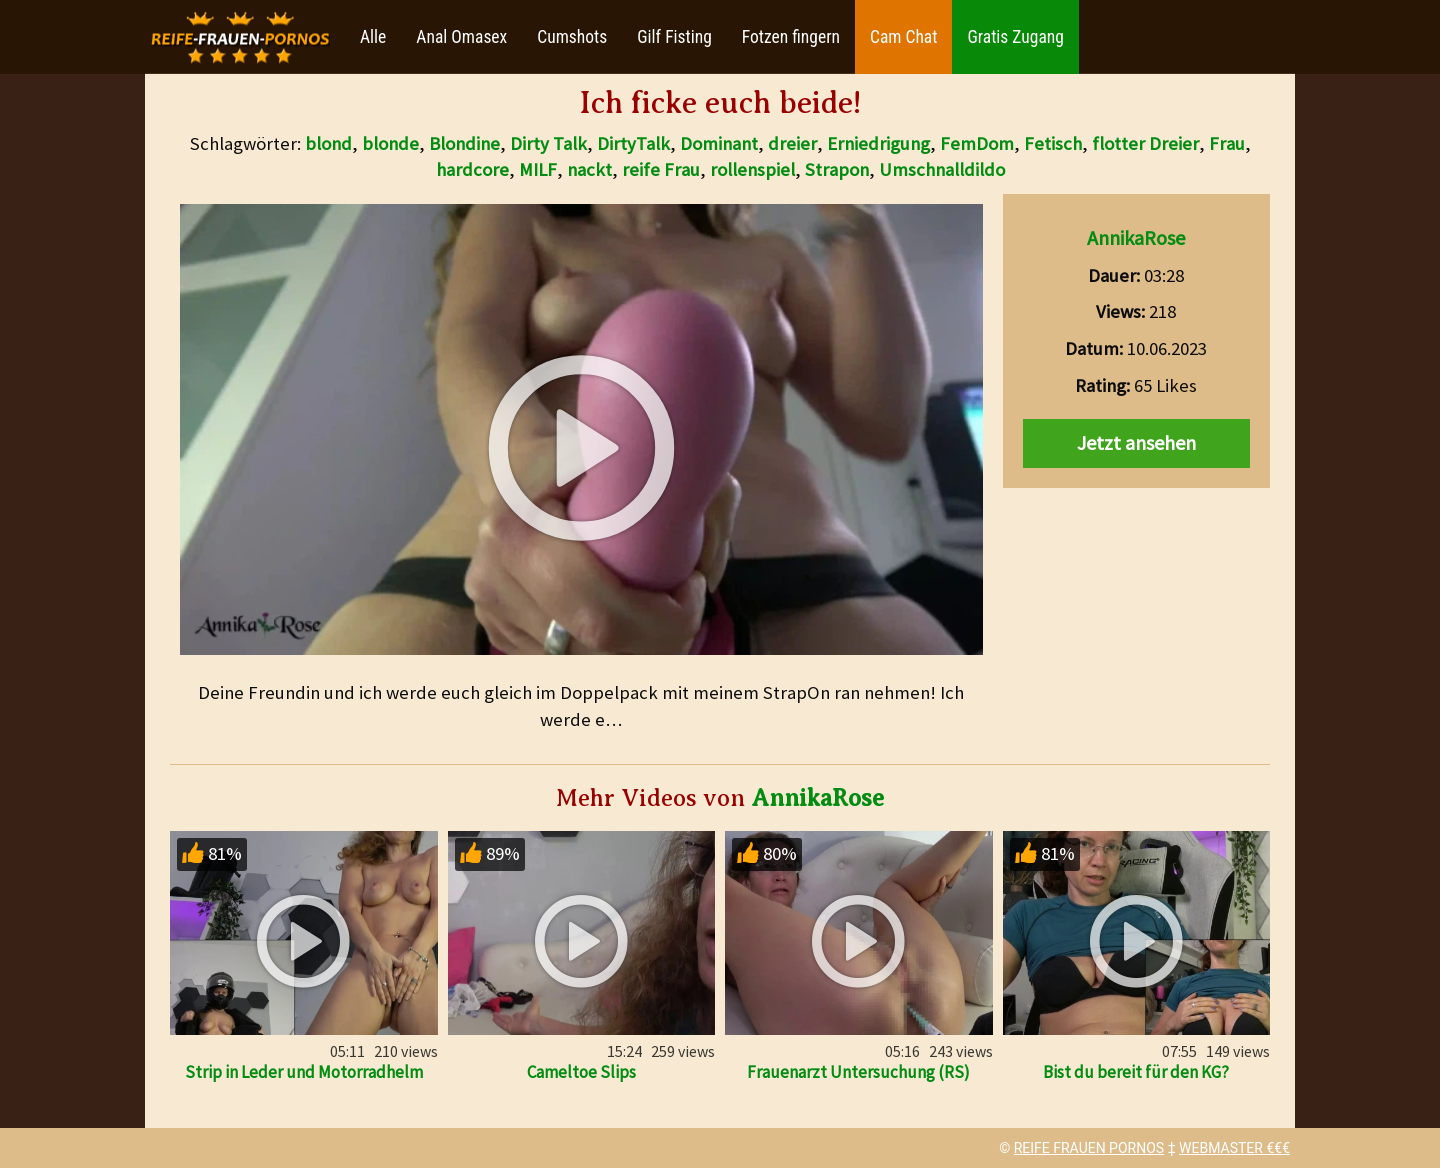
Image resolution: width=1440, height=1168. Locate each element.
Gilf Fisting (674, 37)
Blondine (464, 143)
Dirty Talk (548, 143)
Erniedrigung (878, 143)
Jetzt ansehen (1136, 442)
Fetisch (1053, 143)
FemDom (977, 143)
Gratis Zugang (1015, 37)
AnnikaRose (1136, 237)
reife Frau (661, 169)
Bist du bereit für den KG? (1136, 1072)
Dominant (719, 143)
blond (328, 143)
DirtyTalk (633, 143)
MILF (538, 169)
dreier (792, 143)
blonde (390, 143)
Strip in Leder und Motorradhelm (304, 1072)
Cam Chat (903, 37)
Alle (373, 37)
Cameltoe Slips (581, 1072)
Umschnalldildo (942, 169)
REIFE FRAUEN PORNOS (1089, 1148)
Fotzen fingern (791, 37)
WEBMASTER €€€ (1234, 1148)
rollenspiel (752, 169)
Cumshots (572, 37)
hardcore (472, 169)
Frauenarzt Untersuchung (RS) (858, 1072)
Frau (1227, 143)
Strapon (837, 169)
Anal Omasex (461, 37)
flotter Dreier (1145, 143)
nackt (589, 169)
